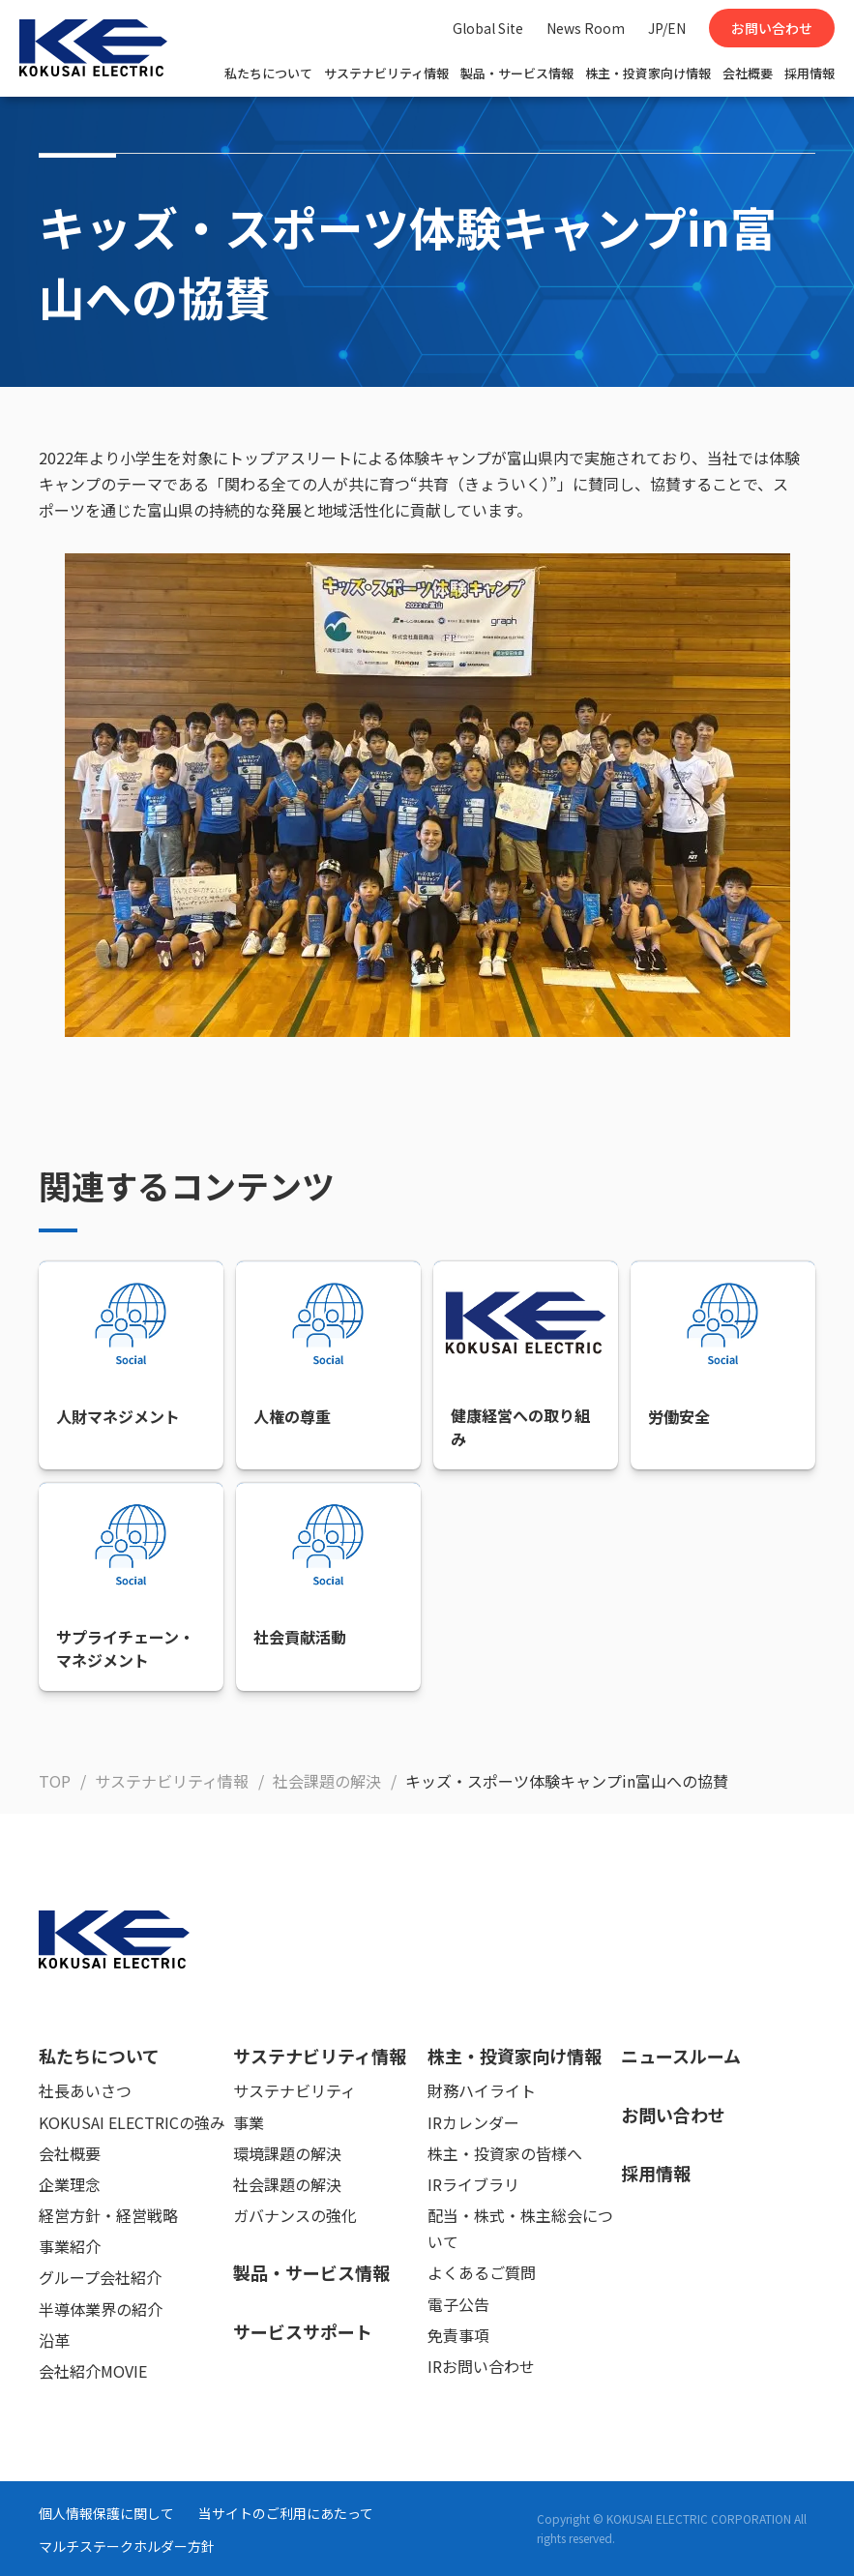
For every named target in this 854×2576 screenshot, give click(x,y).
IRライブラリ (473, 2184)
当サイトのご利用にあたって (285, 2513)
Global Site (488, 28)
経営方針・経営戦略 (108, 2215)
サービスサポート (302, 2331)
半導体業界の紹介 (100, 2309)
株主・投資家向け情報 (648, 73)
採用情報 (809, 73)
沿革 (54, 2340)
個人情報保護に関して (106, 2513)
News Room (585, 28)
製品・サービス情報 (517, 73)
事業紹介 (70, 2246)
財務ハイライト (481, 2090)
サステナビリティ (294, 2090)
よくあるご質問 (481, 2272)
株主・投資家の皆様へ (504, 2153)
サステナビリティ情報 (386, 73)
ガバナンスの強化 (295, 2215)
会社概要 (747, 73)
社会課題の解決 (287, 2184)
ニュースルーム (681, 2055)
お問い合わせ (771, 28)
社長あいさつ (85, 2090)
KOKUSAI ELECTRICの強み (132, 2122)
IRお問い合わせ (481, 2366)
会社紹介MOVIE (93, 2371)
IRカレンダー (473, 2122)
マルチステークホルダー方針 (127, 2546)
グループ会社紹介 (100, 2277)
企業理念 (70, 2184)
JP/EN (667, 28)
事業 (248, 2122)
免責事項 (458, 2335)
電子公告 (458, 2304)
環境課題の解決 (287, 2153)
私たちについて (268, 73)
